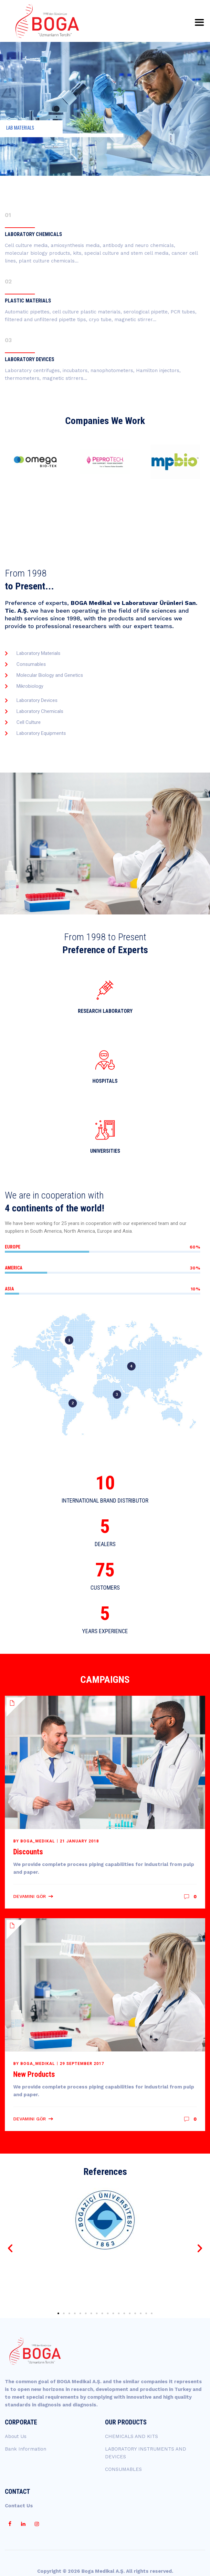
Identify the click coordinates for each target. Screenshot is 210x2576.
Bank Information (25, 2449)
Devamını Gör (29, 1896)
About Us (15, 2436)
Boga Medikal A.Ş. (103, 2571)
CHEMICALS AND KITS (131, 2436)
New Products (34, 2074)
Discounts (28, 1852)
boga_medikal (37, 1841)
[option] (35, 461)
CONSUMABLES (123, 2469)
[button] (10, 2248)
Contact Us (19, 2506)
